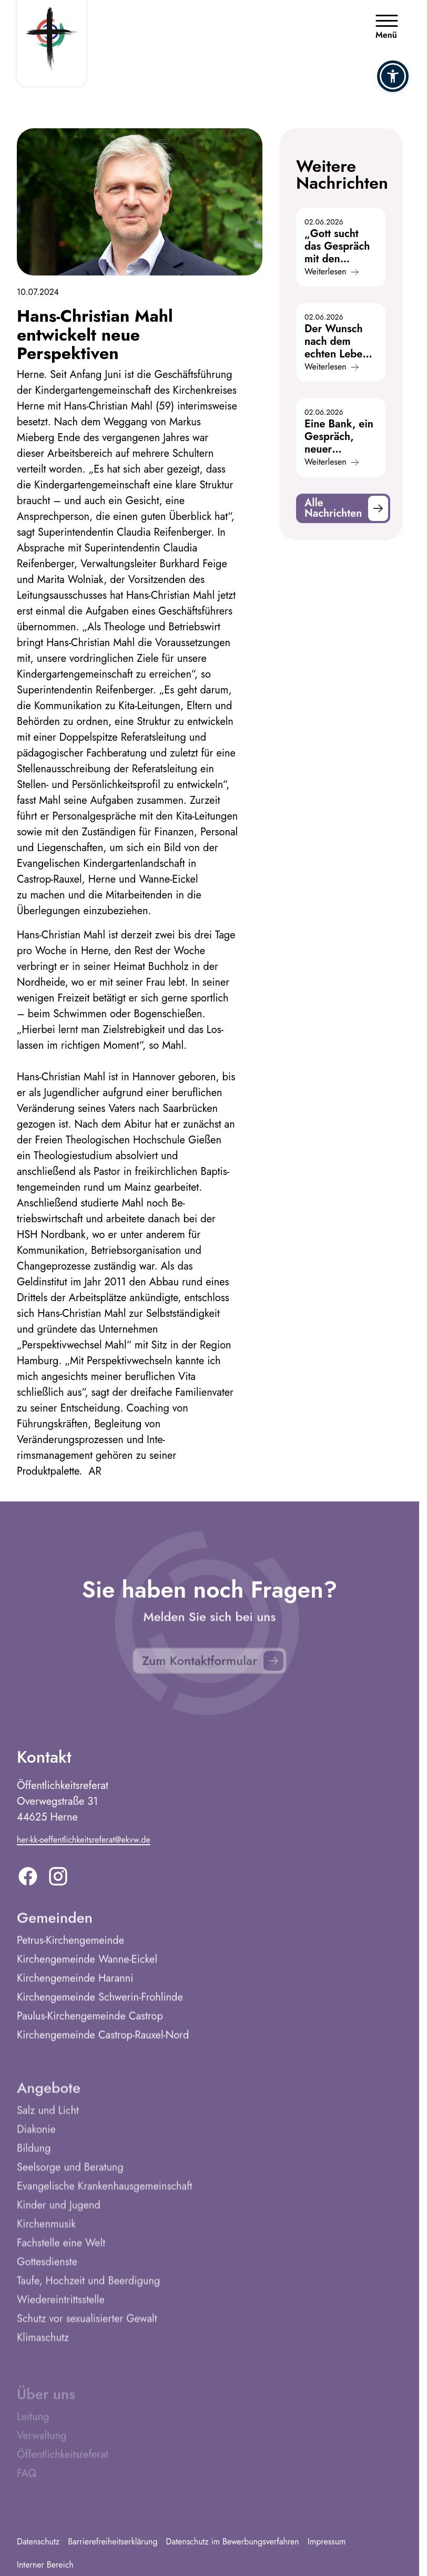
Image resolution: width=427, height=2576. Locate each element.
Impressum (327, 2542)
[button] (393, 76)
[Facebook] (28, 1881)
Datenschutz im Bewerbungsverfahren (232, 2542)
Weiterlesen (331, 271)
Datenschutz (38, 2542)
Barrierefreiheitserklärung (112, 2542)
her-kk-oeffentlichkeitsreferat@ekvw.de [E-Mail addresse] (83, 1844)
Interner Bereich (45, 2565)
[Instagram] (58, 1881)
